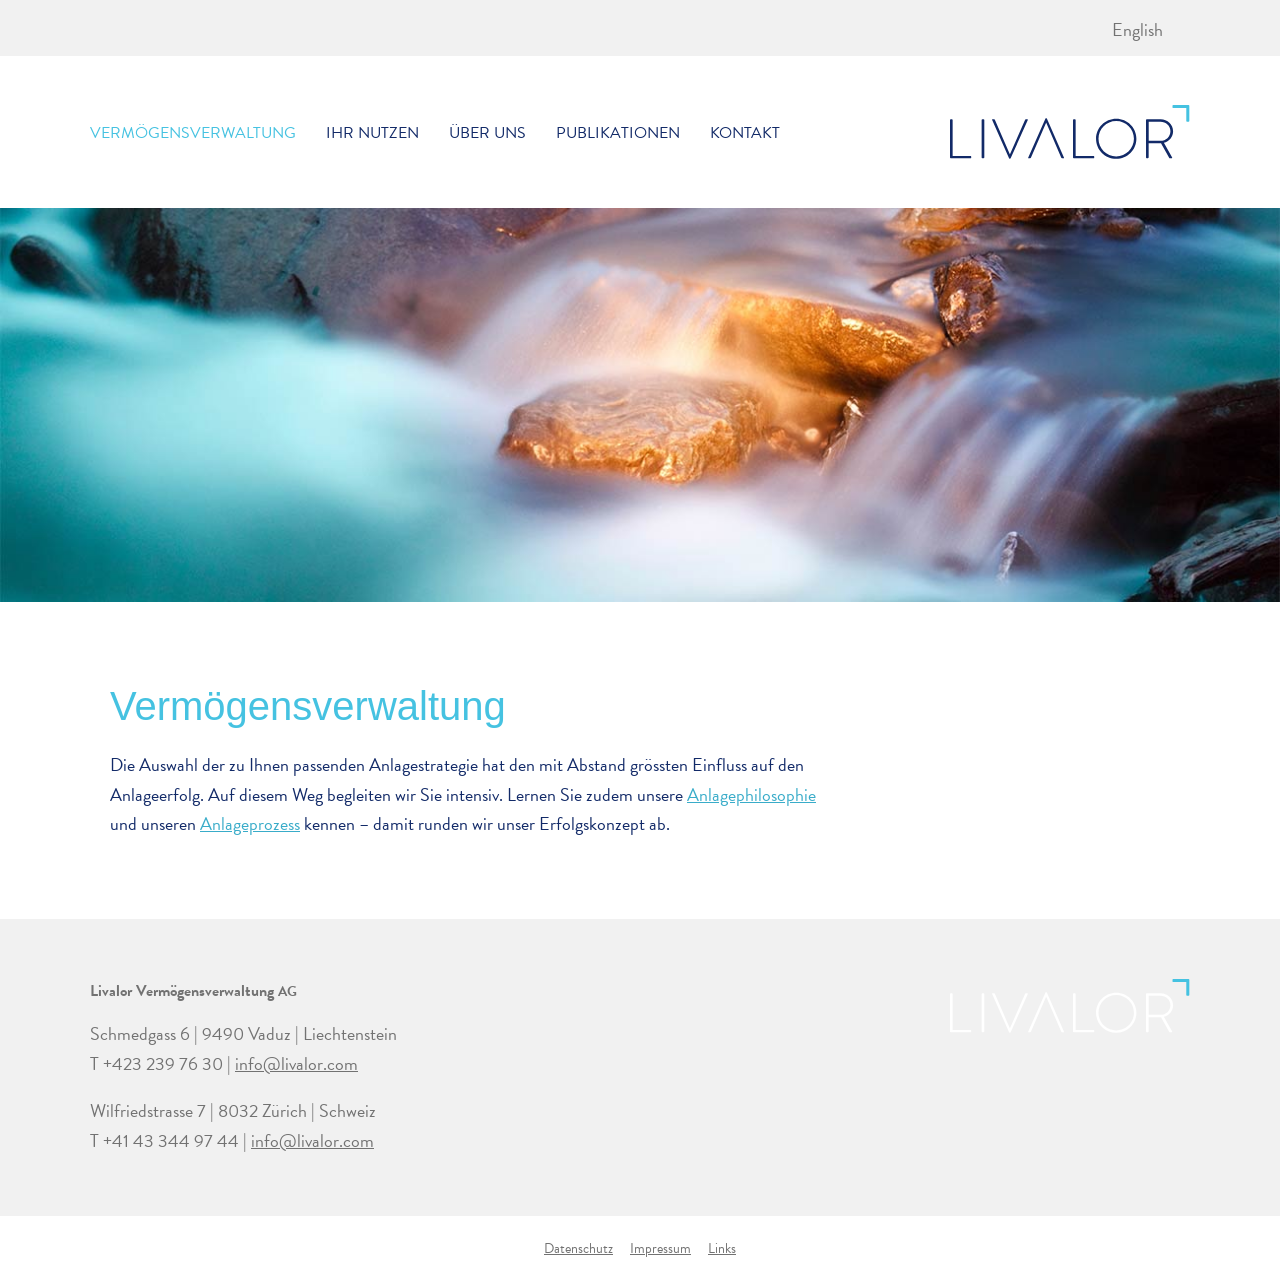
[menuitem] (1137, 29)
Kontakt (745, 133)
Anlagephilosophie (751, 794)
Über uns (487, 133)
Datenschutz (578, 1248)
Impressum (660, 1248)
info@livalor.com (296, 1063)
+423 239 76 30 (163, 1063)
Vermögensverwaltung (193, 133)
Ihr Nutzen (372, 133)
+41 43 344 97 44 (171, 1140)
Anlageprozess (250, 823)
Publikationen (618, 133)
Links (722, 1248)
